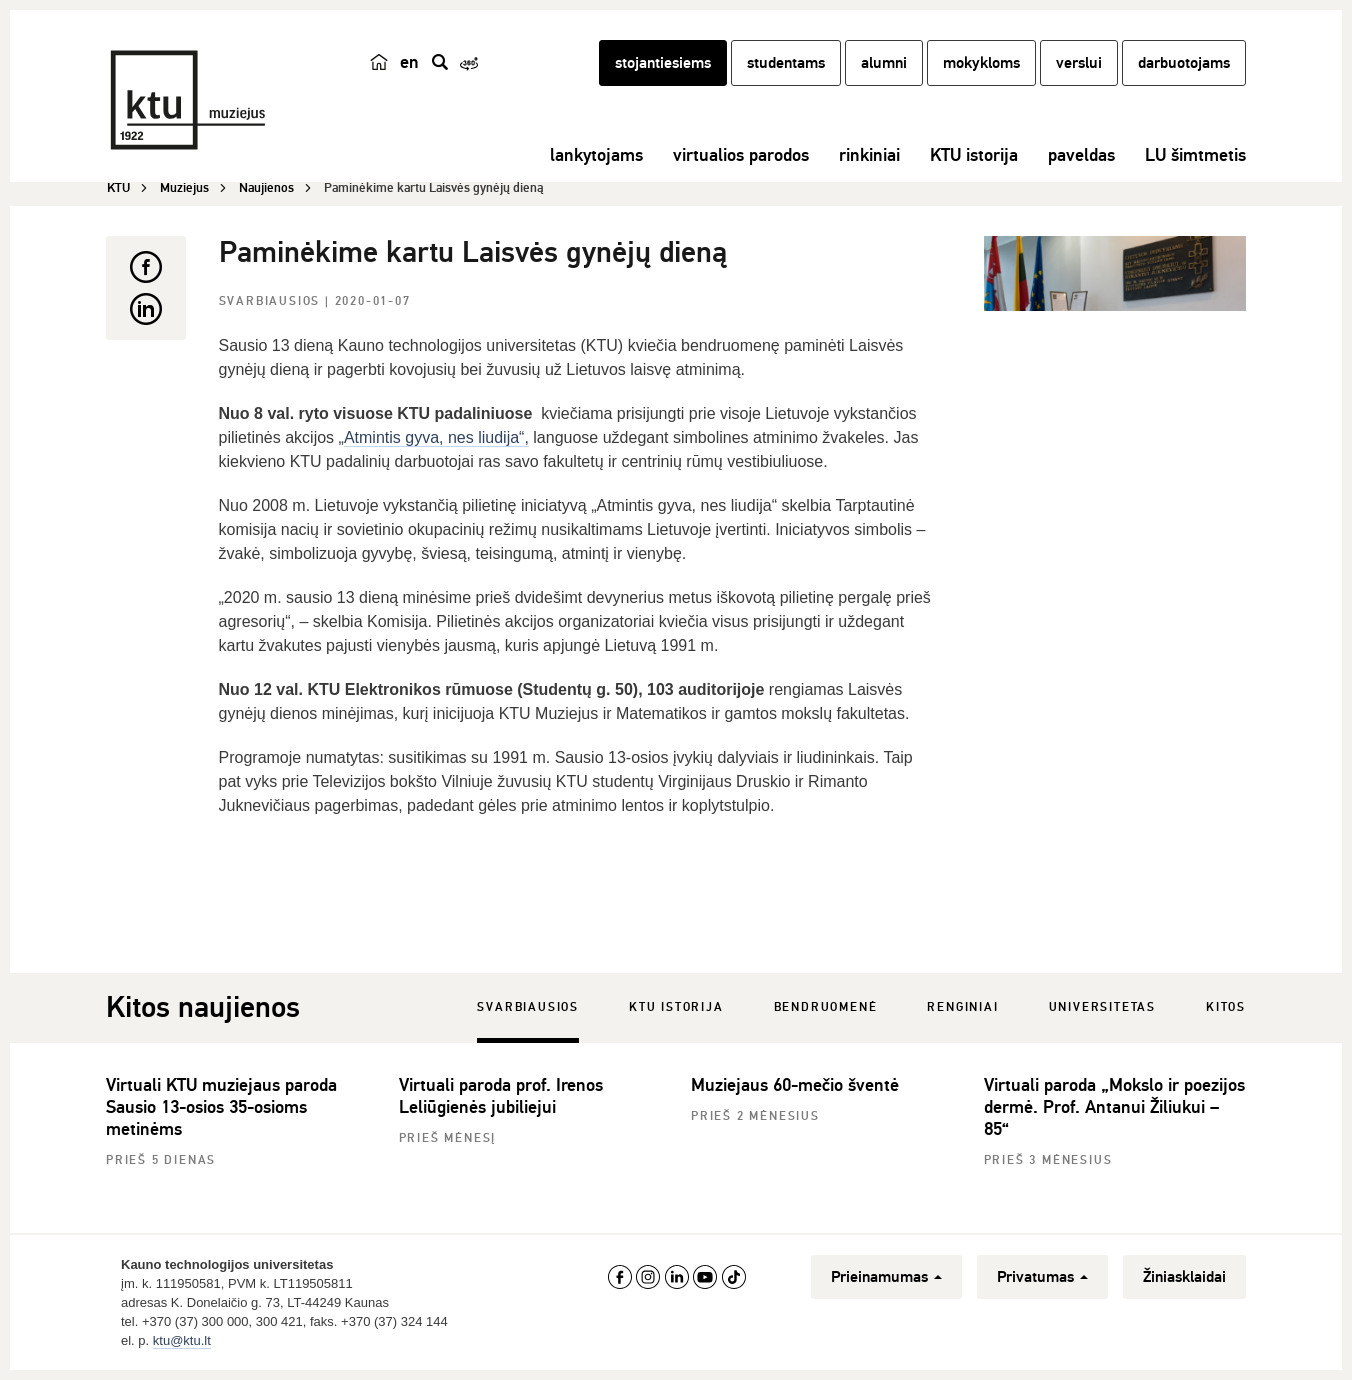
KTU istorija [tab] (676, 1007)
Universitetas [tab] (1102, 1007)
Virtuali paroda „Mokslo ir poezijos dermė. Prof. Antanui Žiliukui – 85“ (1114, 1107)
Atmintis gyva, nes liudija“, (436, 437)
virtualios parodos (741, 155)
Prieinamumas (886, 1277)
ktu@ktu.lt (182, 1340)
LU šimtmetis (1195, 155)
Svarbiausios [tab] (528, 1007)
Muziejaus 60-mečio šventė (795, 1085)
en (409, 62)
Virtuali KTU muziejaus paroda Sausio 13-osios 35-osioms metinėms (221, 1107)
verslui (1079, 63)
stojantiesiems (663, 63)
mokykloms (981, 63)
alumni (884, 63)
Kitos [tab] (1226, 1007)
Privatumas (1042, 1277)
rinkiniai (869, 155)
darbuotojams (1184, 63)
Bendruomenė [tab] (826, 1007)
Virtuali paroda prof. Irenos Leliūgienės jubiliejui (501, 1096)
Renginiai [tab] (962, 1007)
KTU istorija (974, 155)
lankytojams (596, 155)
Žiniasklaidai (1184, 1277)
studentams (786, 63)
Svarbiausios (272, 301)
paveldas (1081, 155)
